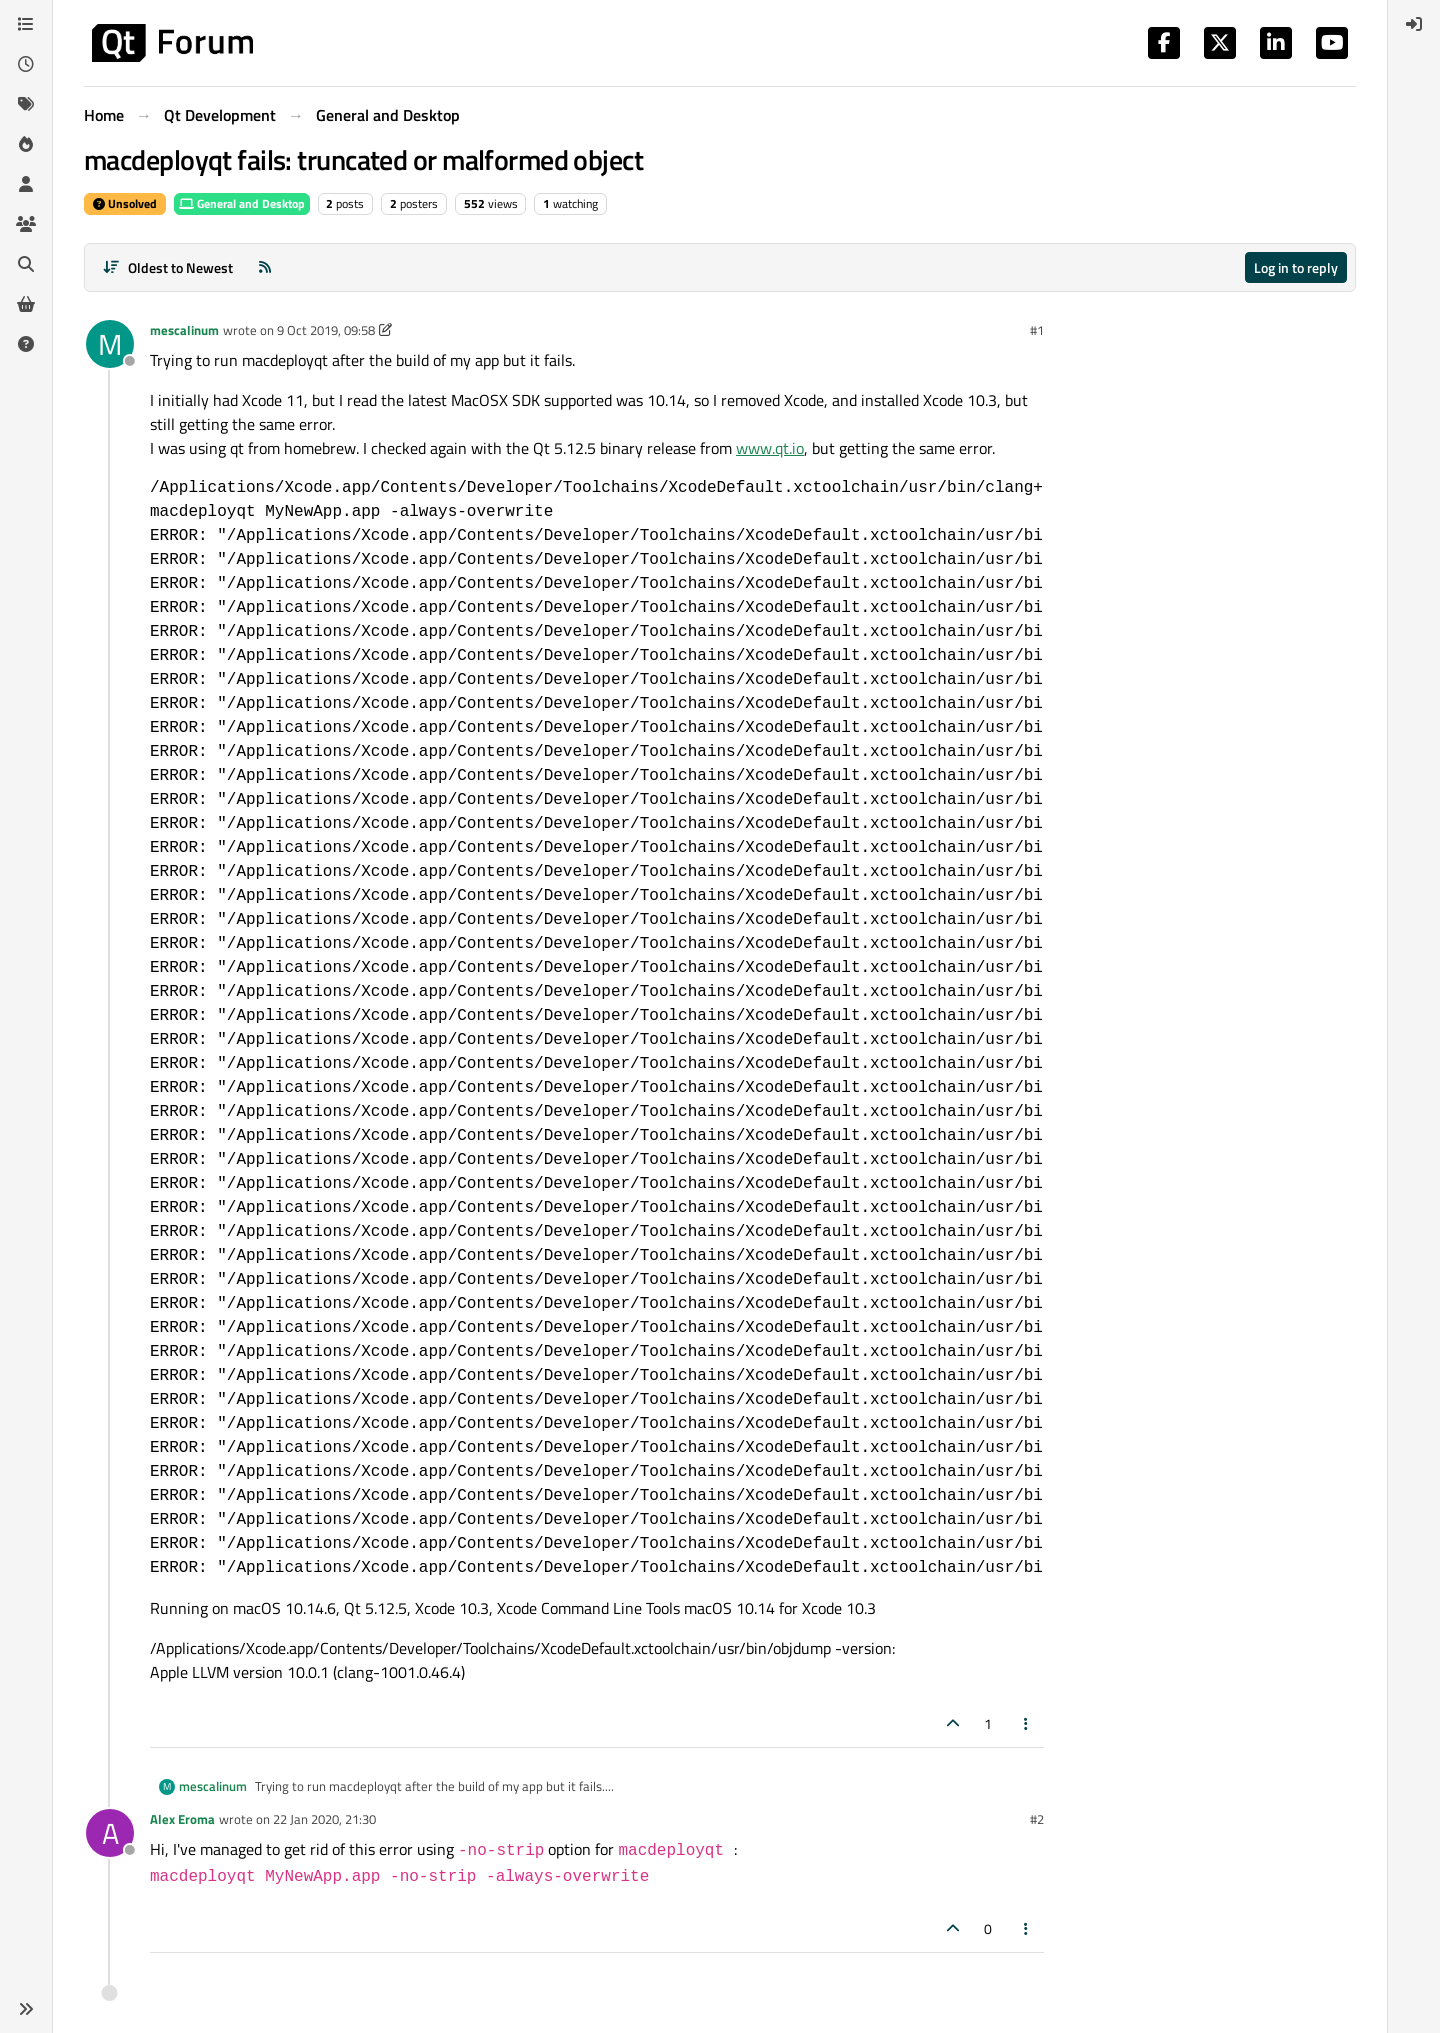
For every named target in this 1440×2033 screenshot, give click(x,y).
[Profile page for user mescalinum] (110, 344)
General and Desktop (242, 203)
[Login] (1414, 24)
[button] (26, 2009)
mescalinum (184, 330)
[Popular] (26, 144)
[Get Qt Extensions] (26, 304)
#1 (1037, 330)
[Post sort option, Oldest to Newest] (167, 267)
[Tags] (26, 104)
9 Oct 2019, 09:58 (326, 330)
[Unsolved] (26, 344)
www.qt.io (770, 448)
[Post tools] (1027, 1723)
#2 (1037, 1819)
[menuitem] (1414, 24)
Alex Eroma (182, 1819)
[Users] (26, 184)
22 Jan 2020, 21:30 (324, 1819)
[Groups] (26, 224)
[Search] (26, 264)
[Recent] (26, 64)
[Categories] (26, 24)
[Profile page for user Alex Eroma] (110, 1833)
